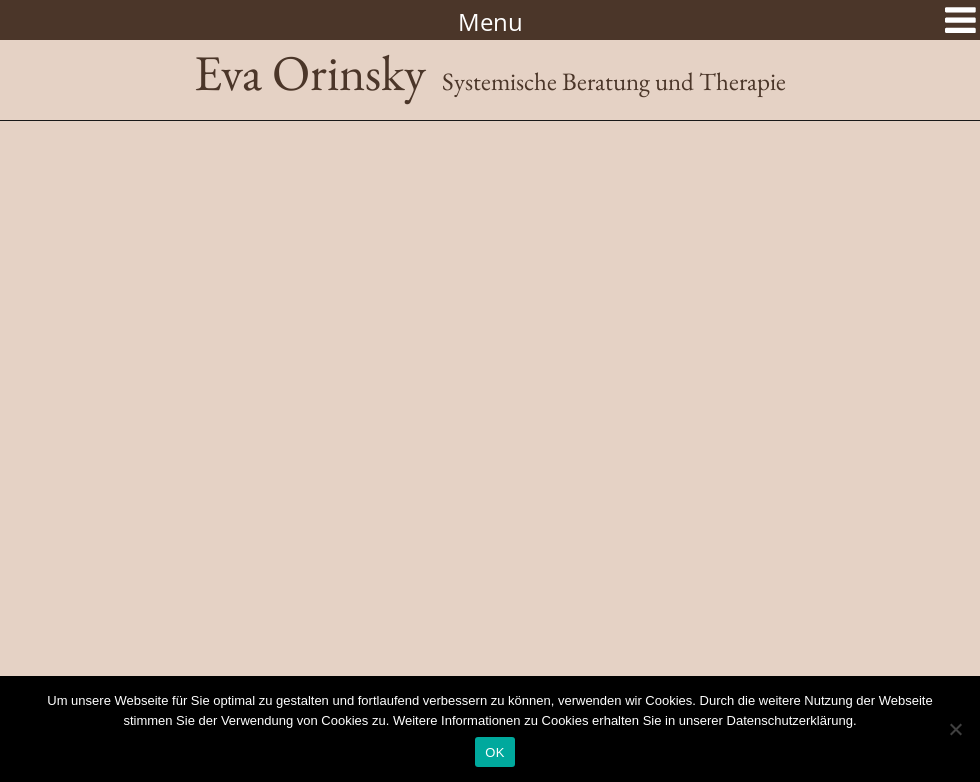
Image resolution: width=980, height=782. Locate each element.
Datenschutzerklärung (790, 720)
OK (494, 752)
